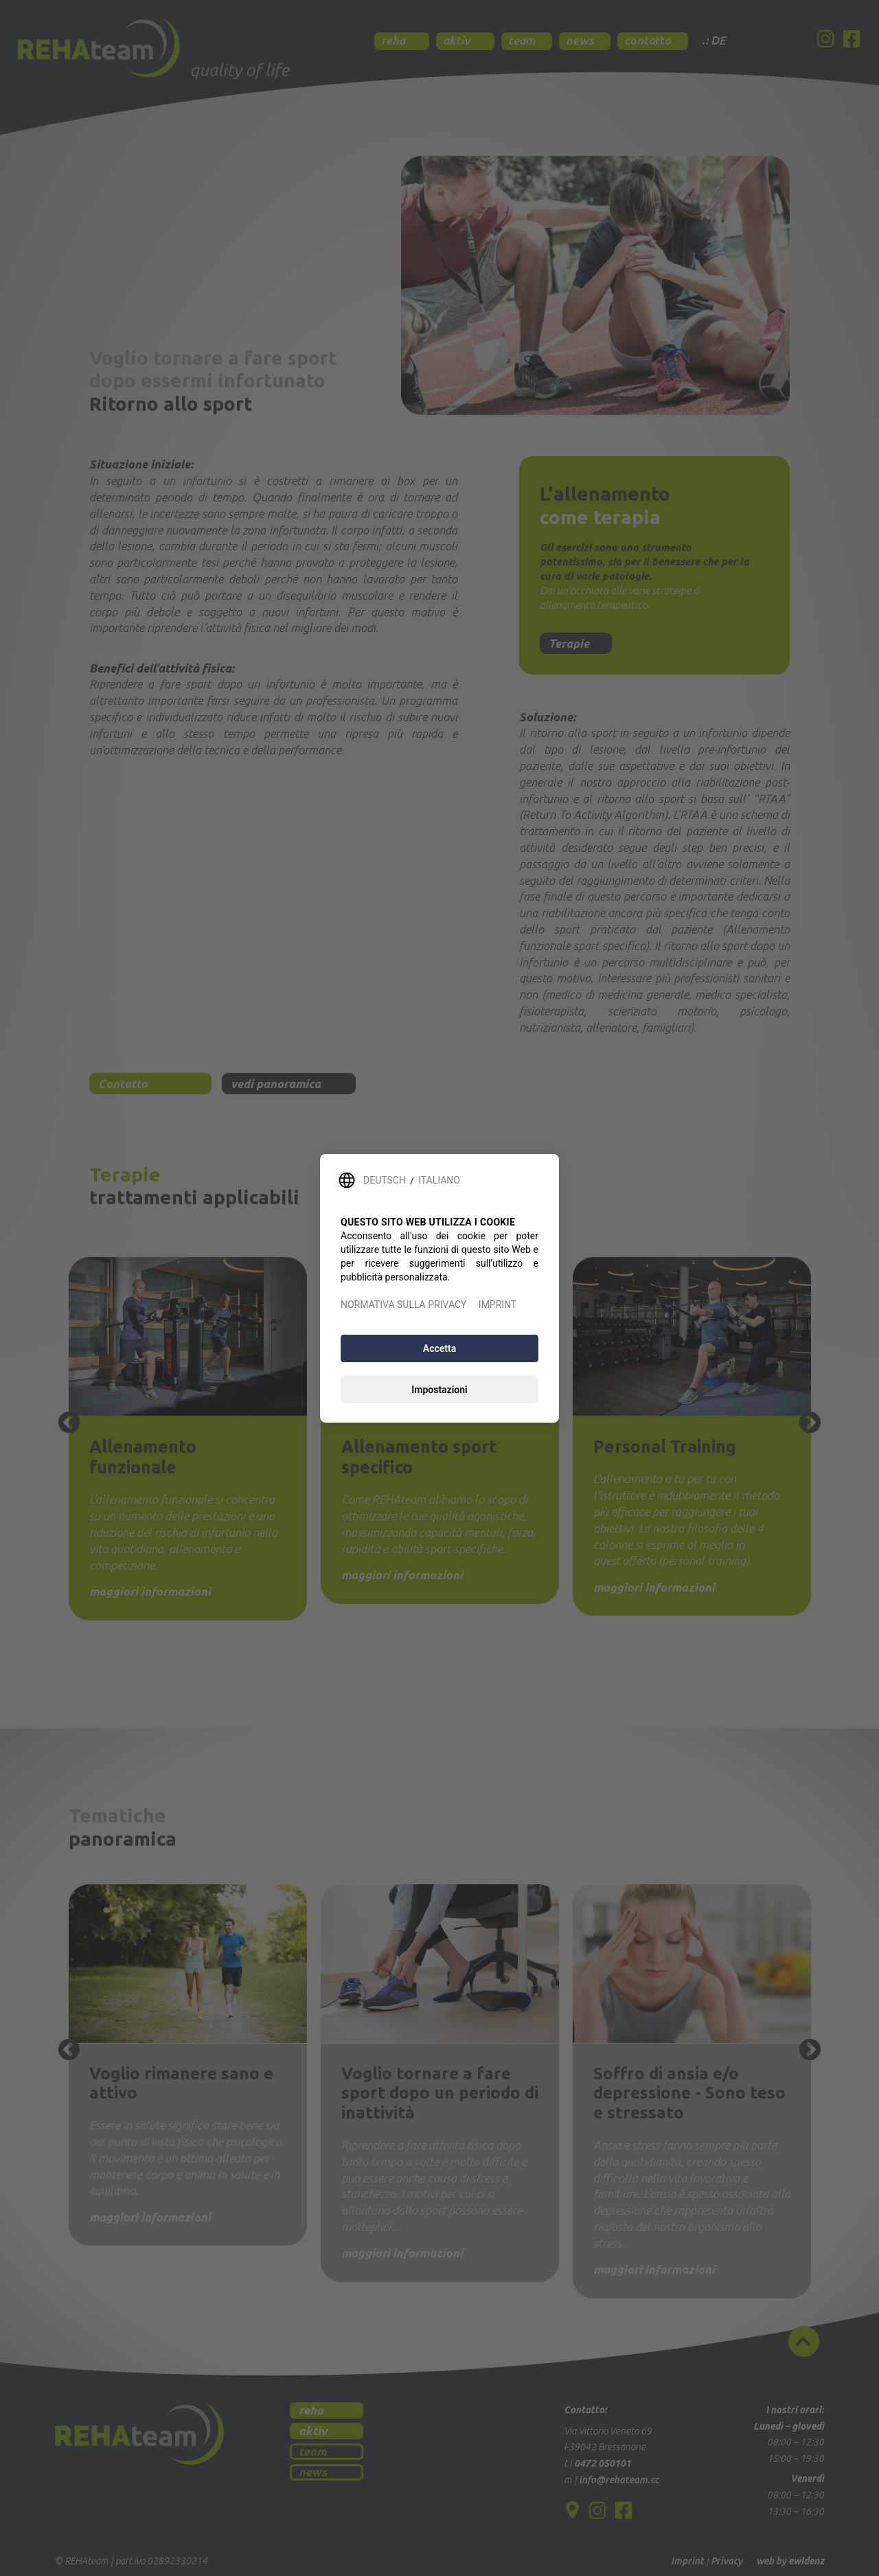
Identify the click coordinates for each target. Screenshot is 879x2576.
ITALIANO (439, 1180)
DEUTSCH (384, 1180)
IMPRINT (497, 1304)
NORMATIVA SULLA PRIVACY (403, 1304)
